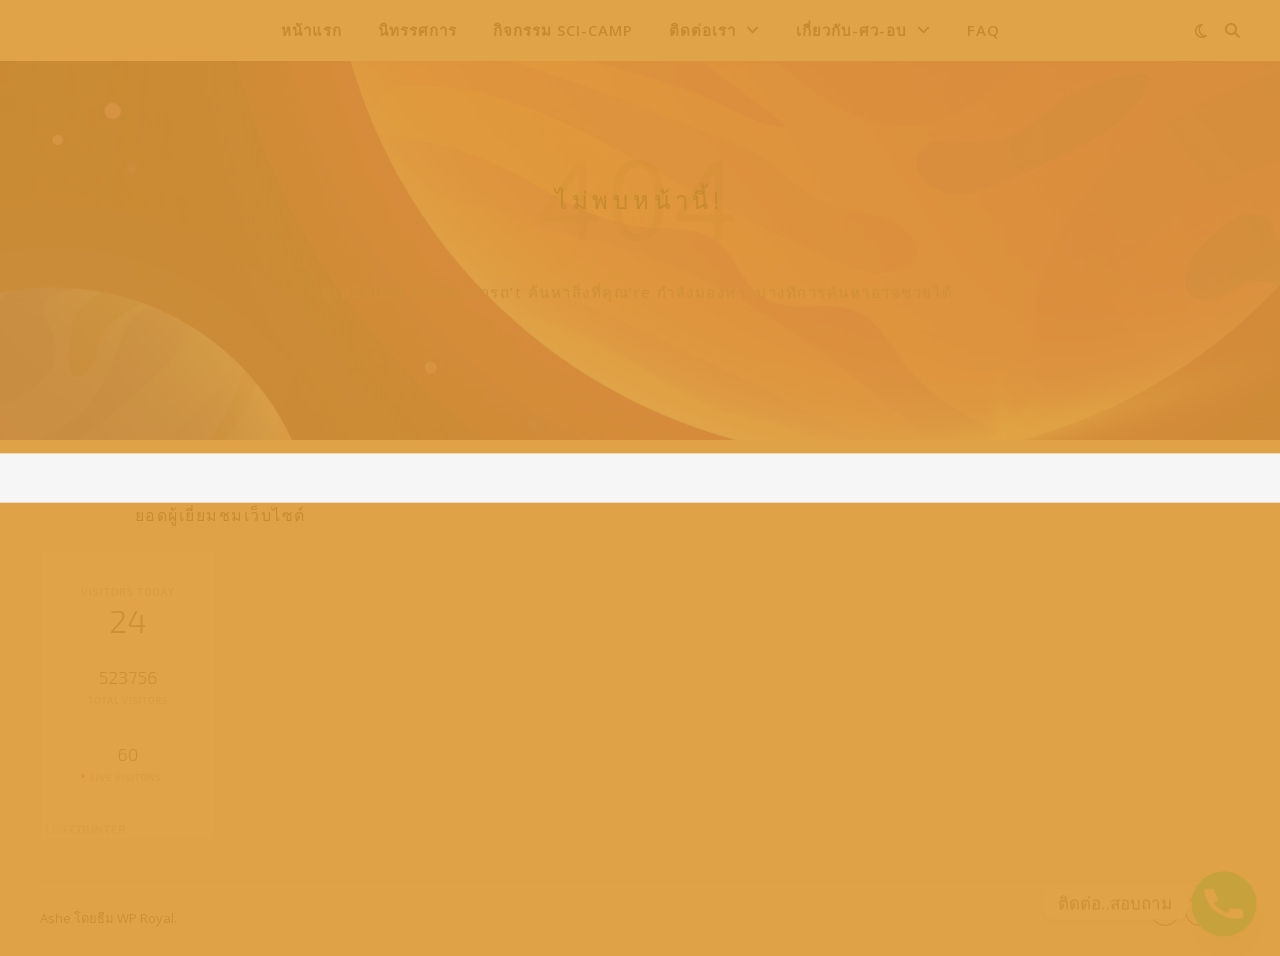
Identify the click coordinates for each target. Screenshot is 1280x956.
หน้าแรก (311, 30)
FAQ (983, 30)
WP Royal (145, 918)
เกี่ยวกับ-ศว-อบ (851, 30)
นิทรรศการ (417, 30)
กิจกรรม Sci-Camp (563, 30)
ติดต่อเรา (702, 30)
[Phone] (1224, 904)
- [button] (1165, 910)
